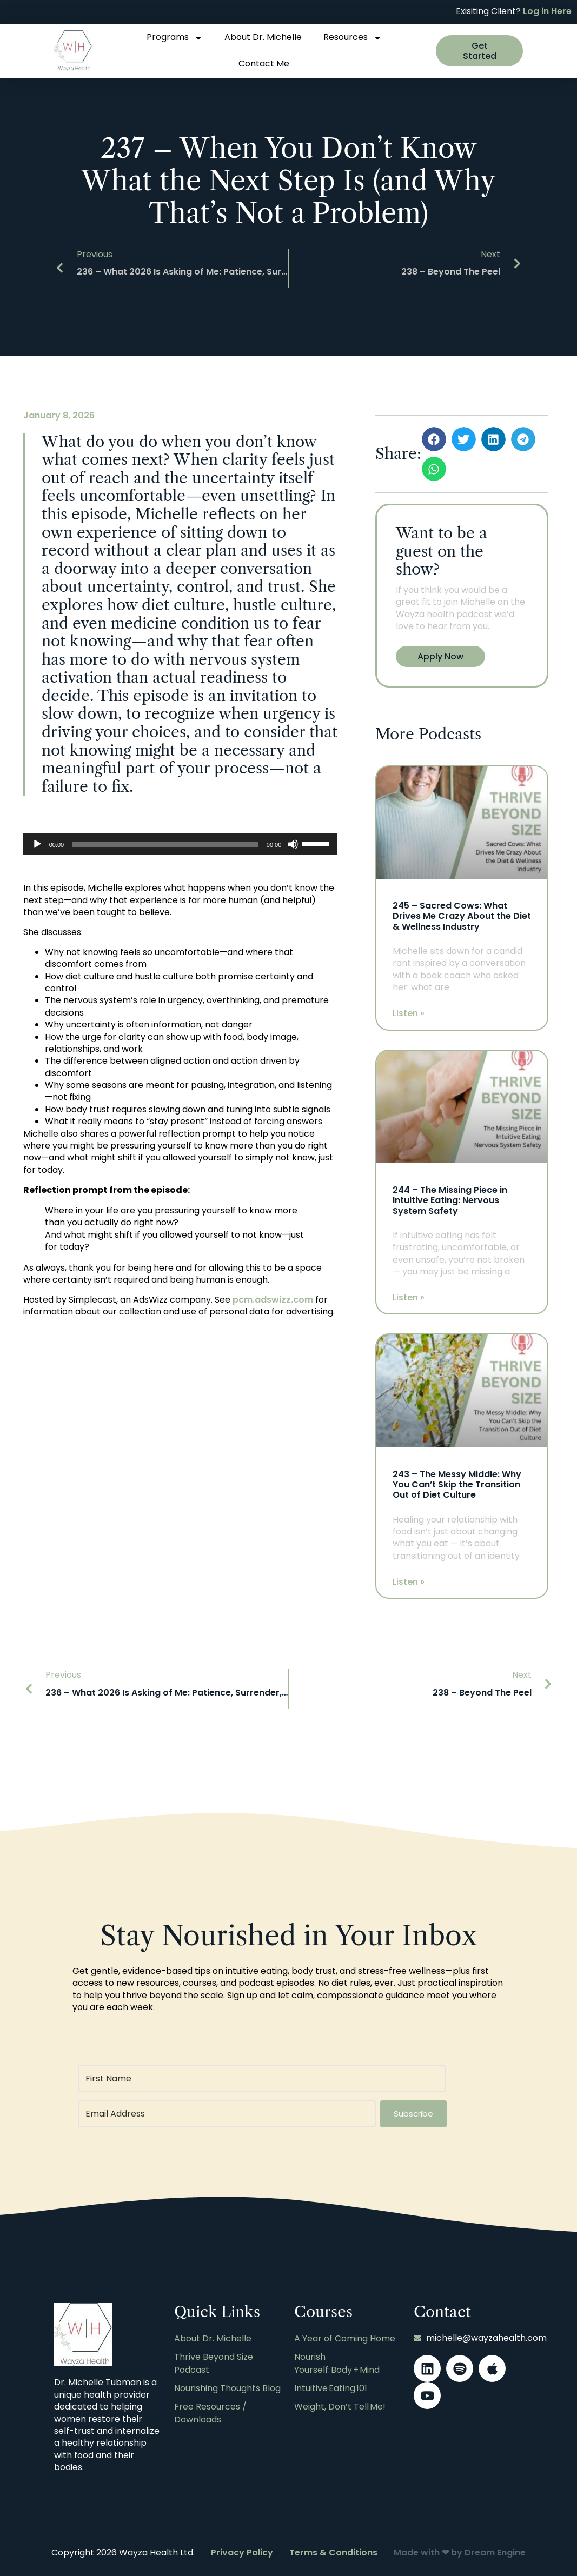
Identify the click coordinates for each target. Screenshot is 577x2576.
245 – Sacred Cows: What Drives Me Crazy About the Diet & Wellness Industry (462, 915)
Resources (352, 38)
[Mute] (293, 844)
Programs (175, 38)
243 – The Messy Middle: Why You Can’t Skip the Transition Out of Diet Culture (457, 1483)
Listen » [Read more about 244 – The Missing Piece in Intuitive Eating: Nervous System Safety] (409, 1296)
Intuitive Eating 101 (330, 2384)
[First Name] (262, 2077)
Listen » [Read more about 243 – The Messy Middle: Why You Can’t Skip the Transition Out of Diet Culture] (409, 1580)
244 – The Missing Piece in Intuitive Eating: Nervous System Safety (450, 1199)
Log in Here (547, 11)
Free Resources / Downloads (210, 2407)
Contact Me (263, 63)
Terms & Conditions (333, 2551)
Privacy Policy (242, 2551)
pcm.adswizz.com (273, 1299)
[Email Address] (226, 2112)
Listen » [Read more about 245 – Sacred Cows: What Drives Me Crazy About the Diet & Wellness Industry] (409, 1012)
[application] (180, 844)
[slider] (165, 844)
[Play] (37, 844)
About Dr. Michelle (263, 37)
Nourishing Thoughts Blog (227, 2384)
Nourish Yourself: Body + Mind (337, 2360)
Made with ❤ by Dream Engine (460, 2551)
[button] (434, 439)
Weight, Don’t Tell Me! (340, 2401)
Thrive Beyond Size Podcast (213, 2360)
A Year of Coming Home (344, 2337)
